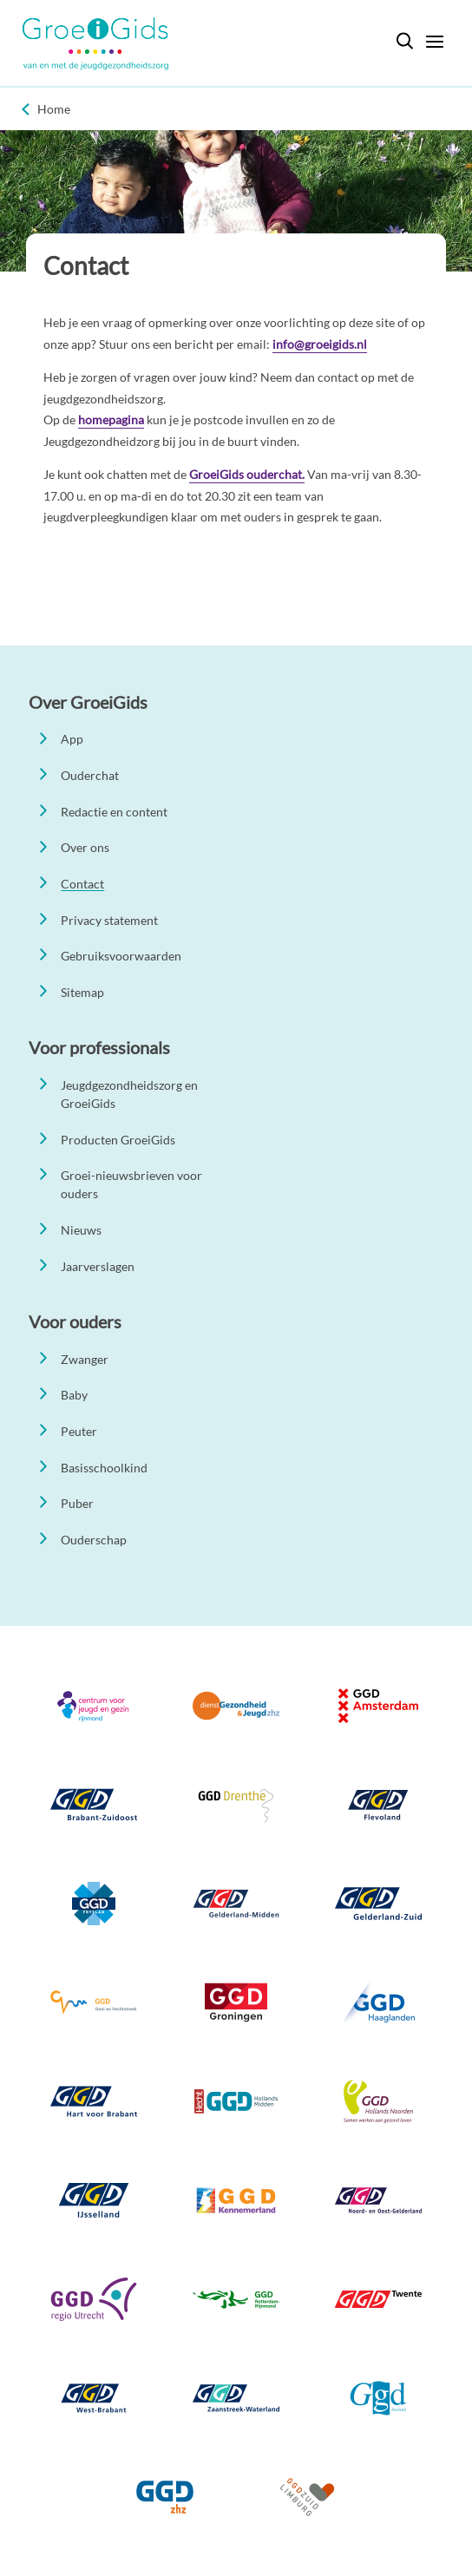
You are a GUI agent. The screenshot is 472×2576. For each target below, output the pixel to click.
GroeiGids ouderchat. (247, 474)
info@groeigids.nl (319, 344)
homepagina (111, 419)
